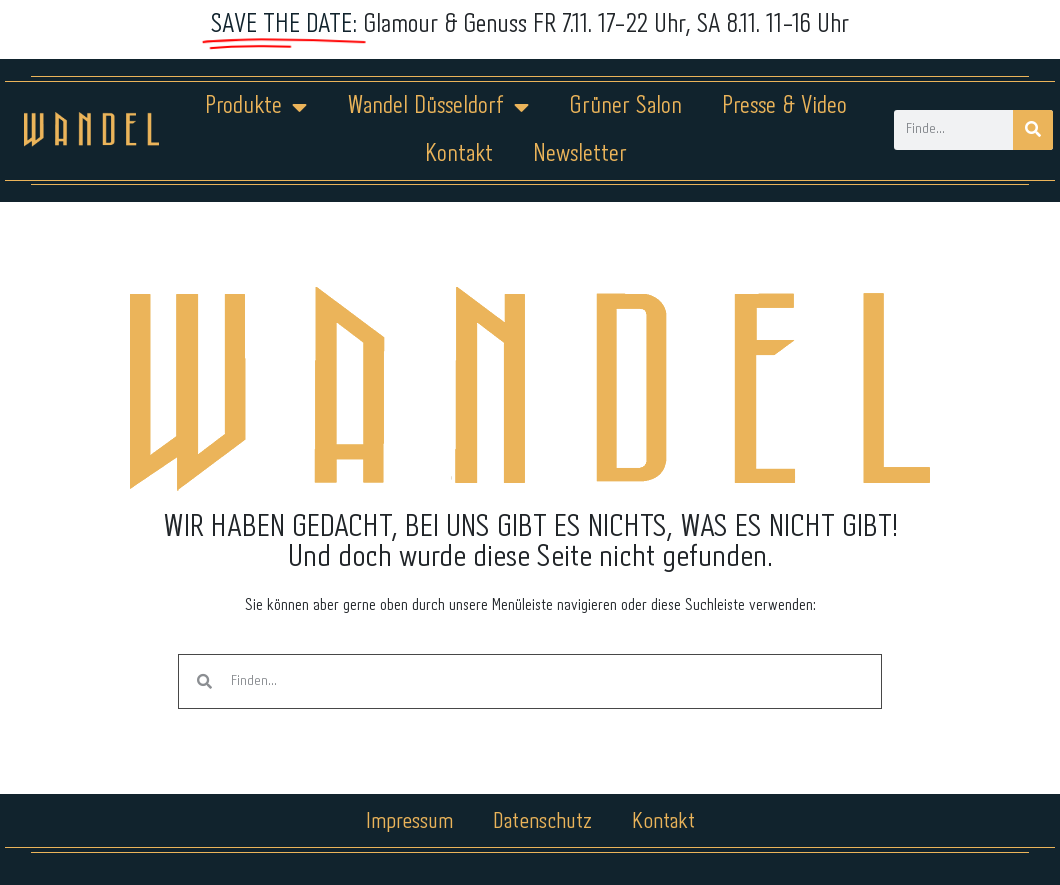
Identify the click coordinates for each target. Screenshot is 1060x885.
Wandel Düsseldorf (438, 107)
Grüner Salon (625, 106)
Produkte (256, 107)
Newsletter (580, 154)
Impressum (409, 822)
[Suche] (1033, 130)
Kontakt (459, 154)
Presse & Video (784, 106)
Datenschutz (542, 822)
